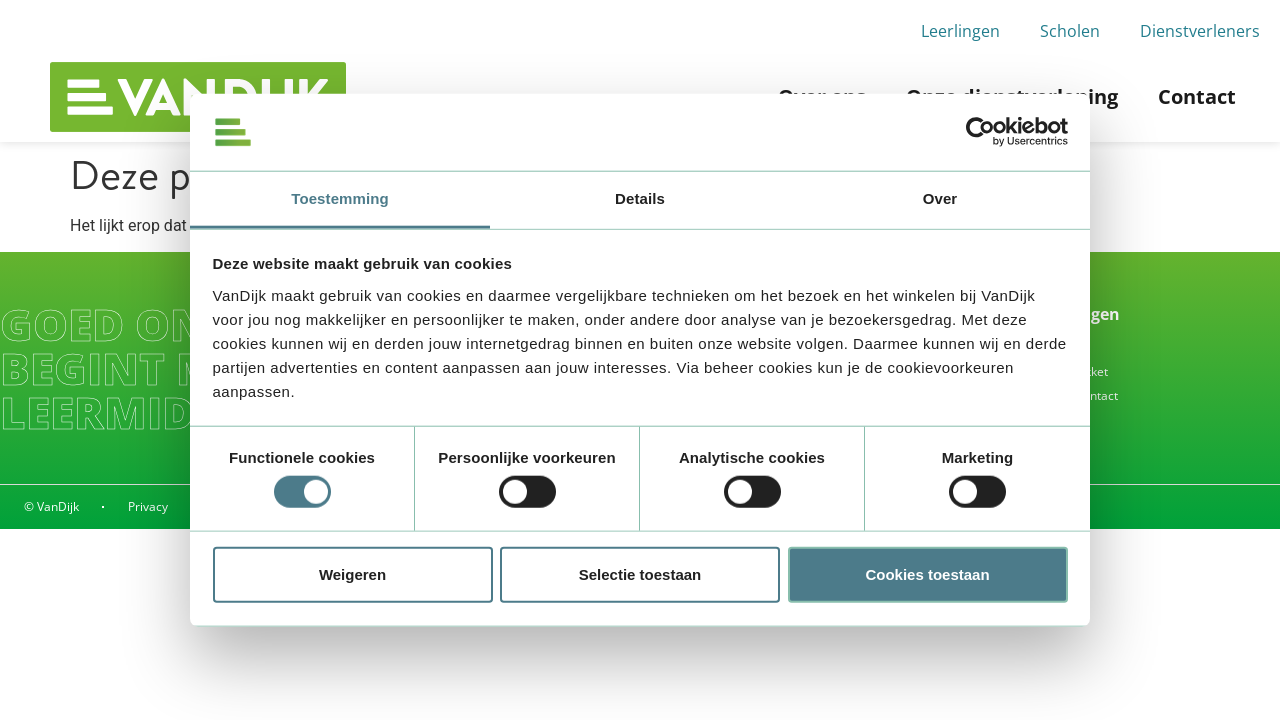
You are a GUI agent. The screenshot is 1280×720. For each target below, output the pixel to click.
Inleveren (1025, 347)
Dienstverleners (1200, 31)
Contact (1197, 96)
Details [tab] (640, 198)
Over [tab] (940, 198)
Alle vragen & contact (1058, 395)
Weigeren (352, 573)
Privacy (149, 506)
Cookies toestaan (927, 573)
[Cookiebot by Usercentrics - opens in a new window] (980, 132)
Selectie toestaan (640, 573)
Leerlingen (960, 31)
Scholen (1070, 31)
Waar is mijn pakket (1053, 371)
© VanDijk (51, 506)
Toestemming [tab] (340, 198)
